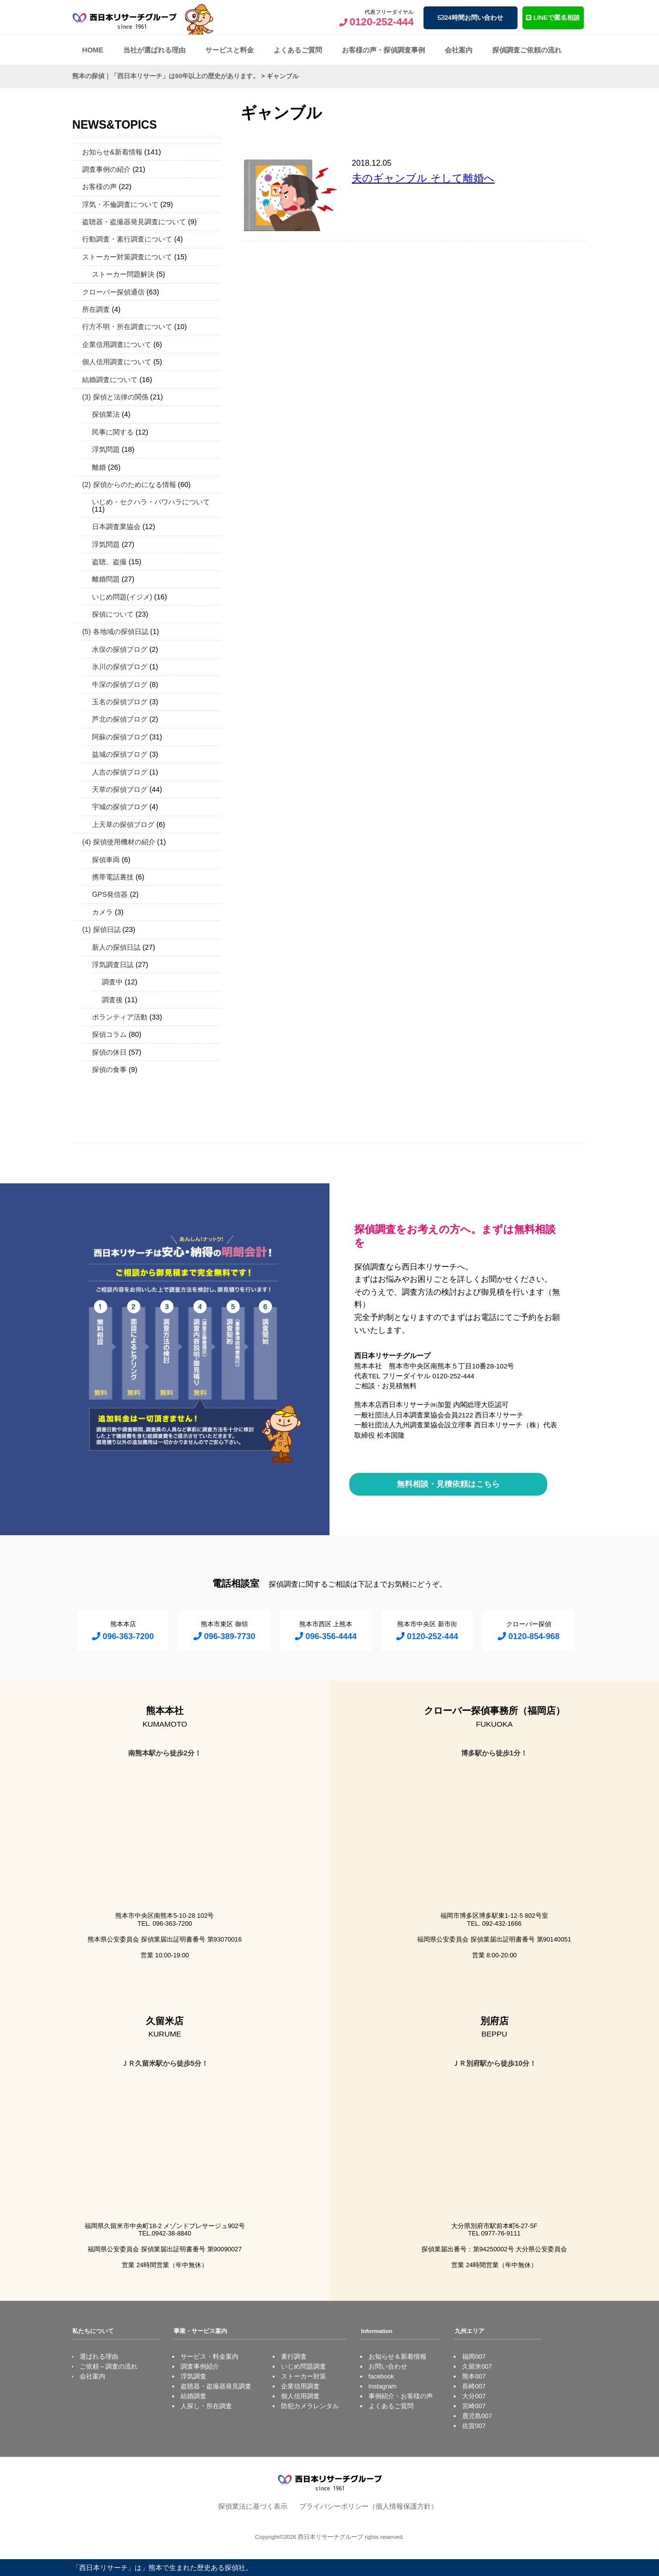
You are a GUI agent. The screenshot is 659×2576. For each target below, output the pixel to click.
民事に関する (113, 432)
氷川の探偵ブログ (119, 667)
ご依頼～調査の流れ (109, 2366)
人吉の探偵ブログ (119, 772)
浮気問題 (106, 449)
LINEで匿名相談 (553, 17)
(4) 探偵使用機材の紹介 (118, 842)
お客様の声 (99, 187)
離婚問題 (106, 579)
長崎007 (473, 2386)
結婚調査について (110, 380)
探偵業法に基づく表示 (252, 2506)
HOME (92, 50)
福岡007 (473, 2356)
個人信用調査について (116, 362)
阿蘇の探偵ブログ (119, 737)
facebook (381, 2376)
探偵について (113, 614)
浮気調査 (193, 2376)
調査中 (112, 982)
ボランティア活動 (119, 1017)
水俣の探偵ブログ (119, 649)
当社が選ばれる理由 (154, 50)
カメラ (102, 912)
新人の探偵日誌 (116, 947)
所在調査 (96, 309)
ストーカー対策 (303, 2376)
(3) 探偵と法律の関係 (115, 397)
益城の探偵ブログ (119, 754)
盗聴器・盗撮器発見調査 (216, 2386)
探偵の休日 (109, 1052)
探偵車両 (106, 860)
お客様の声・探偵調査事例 (383, 50)
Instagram (383, 2386)
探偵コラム (109, 1034)
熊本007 (473, 2376)
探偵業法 (106, 414)
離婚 (99, 467)
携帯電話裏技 (113, 877)
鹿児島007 (477, 2416)
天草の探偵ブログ (119, 789)
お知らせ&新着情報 (112, 152)
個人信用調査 (300, 2396)
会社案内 (458, 50)
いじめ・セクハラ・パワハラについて (151, 502)
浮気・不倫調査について (120, 204)
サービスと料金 (229, 50)
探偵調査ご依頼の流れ (527, 50)
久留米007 (477, 2366)
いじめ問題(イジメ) (122, 597)
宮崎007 (473, 2406)
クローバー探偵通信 (113, 292)
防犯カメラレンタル (310, 2406)
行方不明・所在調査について (127, 327)
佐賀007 (473, 2426)
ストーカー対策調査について (127, 257)
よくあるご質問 (298, 50)
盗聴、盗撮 (109, 562)
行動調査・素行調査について (127, 239)
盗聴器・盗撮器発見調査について (134, 222)
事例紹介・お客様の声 (401, 2396)
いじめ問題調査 (303, 2366)
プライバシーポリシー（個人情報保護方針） (368, 2506)
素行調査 (294, 2356)
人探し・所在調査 (206, 2406)
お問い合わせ (388, 2366)
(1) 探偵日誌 (101, 929)
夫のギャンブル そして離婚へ (423, 178)
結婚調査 (193, 2396)
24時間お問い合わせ (470, 17)
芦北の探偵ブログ (119, 719)
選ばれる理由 (99, 2356)
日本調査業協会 (116, 527)
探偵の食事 (109, 1069)
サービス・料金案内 (209, 2356)
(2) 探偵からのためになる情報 (129, 484)
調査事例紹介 (200, 2366)
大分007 (473, 2396)
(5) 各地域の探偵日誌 (115, 631)
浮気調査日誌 (113, 965)
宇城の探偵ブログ (119, 807)
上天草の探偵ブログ (123, 824)
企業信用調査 (300, 2386)
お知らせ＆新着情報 (397, 2356)
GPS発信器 (110, 894)
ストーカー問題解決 (123, 274)
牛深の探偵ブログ (119, 684)
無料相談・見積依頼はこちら (448, 1484)
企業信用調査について (116, 344)
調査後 (112, 1000)
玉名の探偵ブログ (119, 702)
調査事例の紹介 (106, 169)
